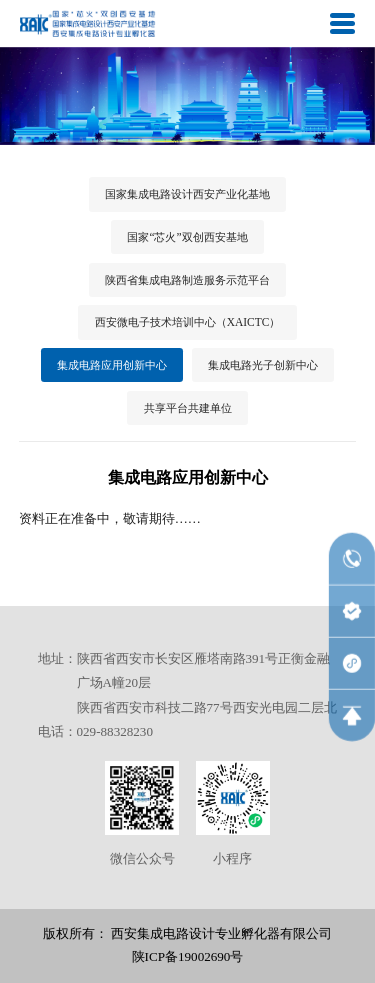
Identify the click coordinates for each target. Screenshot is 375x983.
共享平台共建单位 (188, 408)
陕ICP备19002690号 (188, 956)
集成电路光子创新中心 (263, 365)
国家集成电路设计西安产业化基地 (187, 194)
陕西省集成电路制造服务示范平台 (187, 280)
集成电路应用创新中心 (112, 365)
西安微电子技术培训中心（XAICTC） (188, 322)
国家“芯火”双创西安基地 (187, 237)
